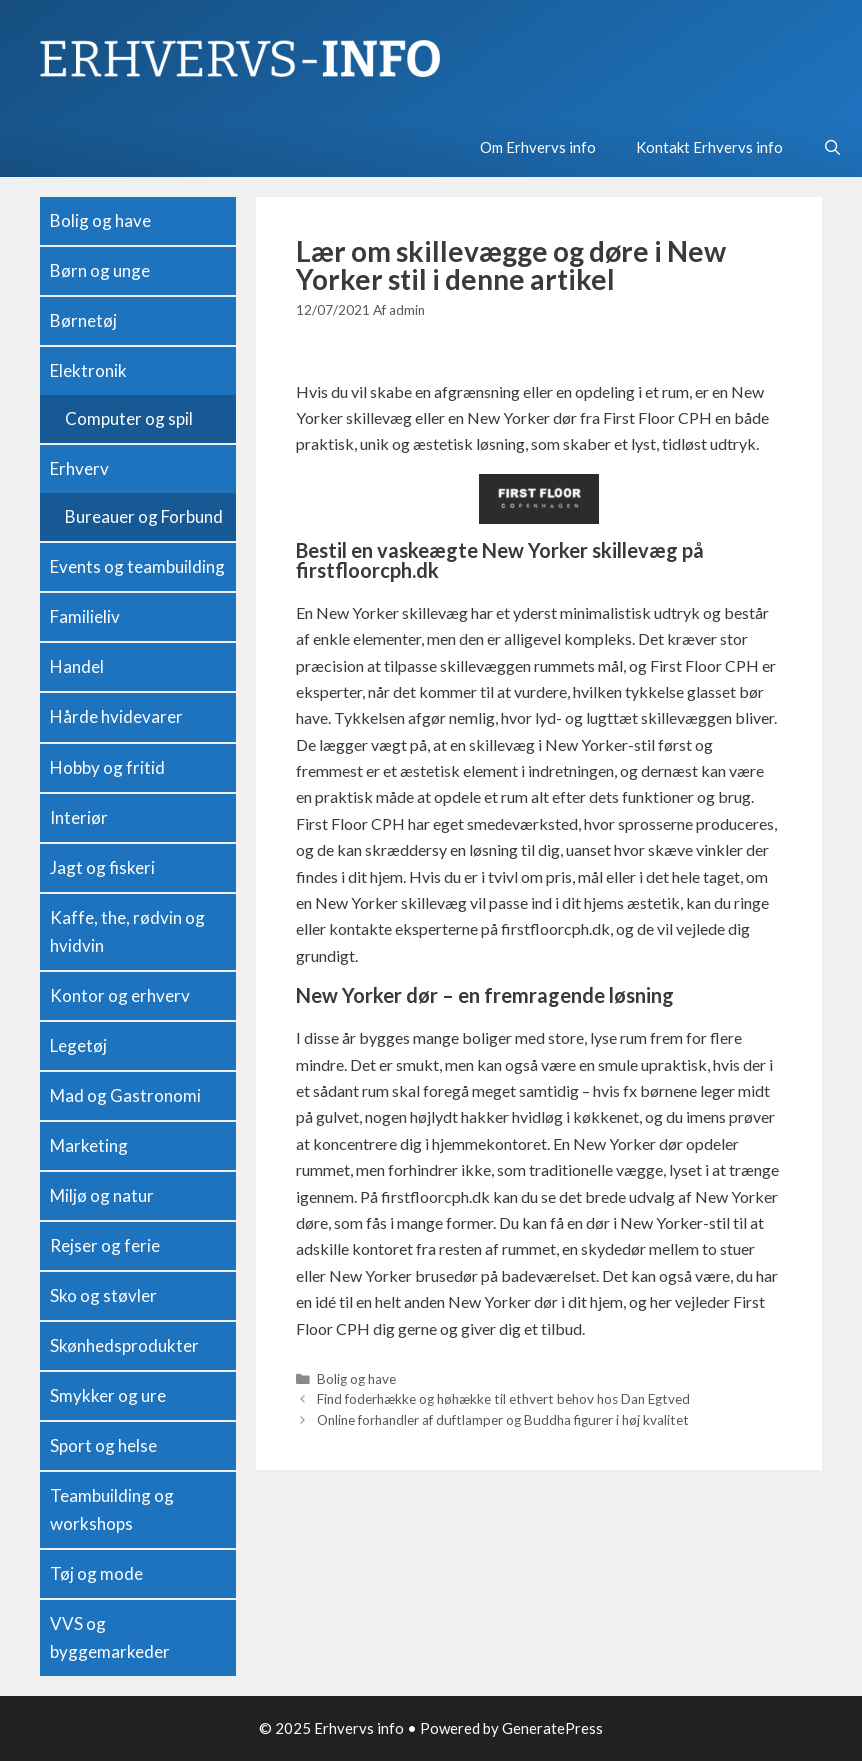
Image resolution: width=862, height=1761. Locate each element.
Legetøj (78, 1045)
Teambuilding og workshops (112, 1509)
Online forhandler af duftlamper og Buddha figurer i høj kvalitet (503, 1420)
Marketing (89, 1145)
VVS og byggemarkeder (110, 1637)
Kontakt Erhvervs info (709, 147)
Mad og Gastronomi (125, 1095)
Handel (77, 666)
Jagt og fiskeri (102, 867)
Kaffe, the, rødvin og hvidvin (127, 931)
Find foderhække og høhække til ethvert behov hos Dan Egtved (503, 1399)
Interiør (79, 817)
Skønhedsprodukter (124, 1345)
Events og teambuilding (137, 566)
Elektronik (88, 370)
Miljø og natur (102, 1195)
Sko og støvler (103, 1295)
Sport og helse (103, 1445)
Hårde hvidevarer (116, 716)
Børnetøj (83, 320)
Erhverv (79, 468)
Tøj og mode (96, 1573)
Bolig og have (356, 1379)
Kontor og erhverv (120, 995)
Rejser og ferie (105, 1245)
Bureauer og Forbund (144, 516)
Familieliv (85, 616)
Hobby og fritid (107, 767)
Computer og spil (129, 418)
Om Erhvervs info (538, 147)
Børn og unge (100, 270)
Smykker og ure (108, 1395)
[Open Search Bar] (832, 147)
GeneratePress (552, 1728)
